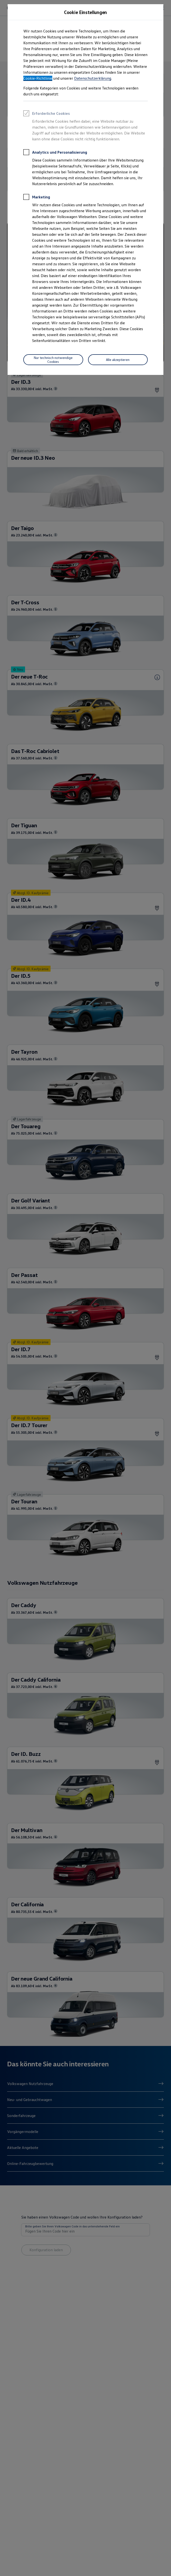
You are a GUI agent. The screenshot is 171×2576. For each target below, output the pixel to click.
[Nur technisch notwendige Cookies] (53, 359)
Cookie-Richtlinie (37, 78)
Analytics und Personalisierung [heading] (55, 153)
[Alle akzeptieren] (118, 359)
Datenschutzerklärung (92, 78)
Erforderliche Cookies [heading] (46, 114)
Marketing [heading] (36, 197)
